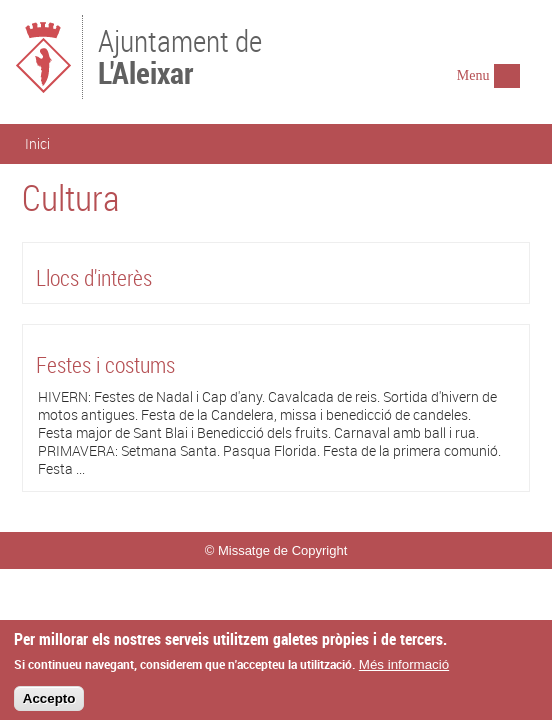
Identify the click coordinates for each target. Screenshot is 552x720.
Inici (37, 143)
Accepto (49, 703)
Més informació (404, 668)
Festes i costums (105, 364)
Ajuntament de (180, 55)
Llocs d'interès (94, 277)
